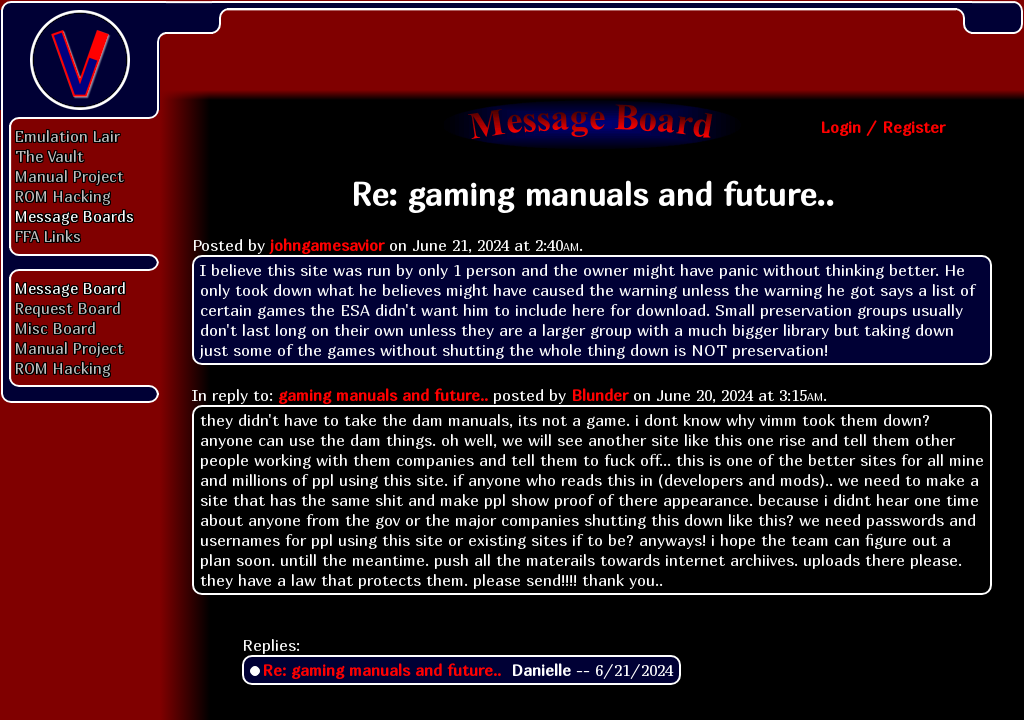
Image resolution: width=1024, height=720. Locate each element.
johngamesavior (327, 245)
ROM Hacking (63, 196)
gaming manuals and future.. (383, 395)
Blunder (599, 395)
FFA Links (48, 236)
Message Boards (74, 216)
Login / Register (882, 127)
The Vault (49, 156)
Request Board (68, 308)
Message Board (70, 288)
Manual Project (69, 176)
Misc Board (55, 328)
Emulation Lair (67, 136)
